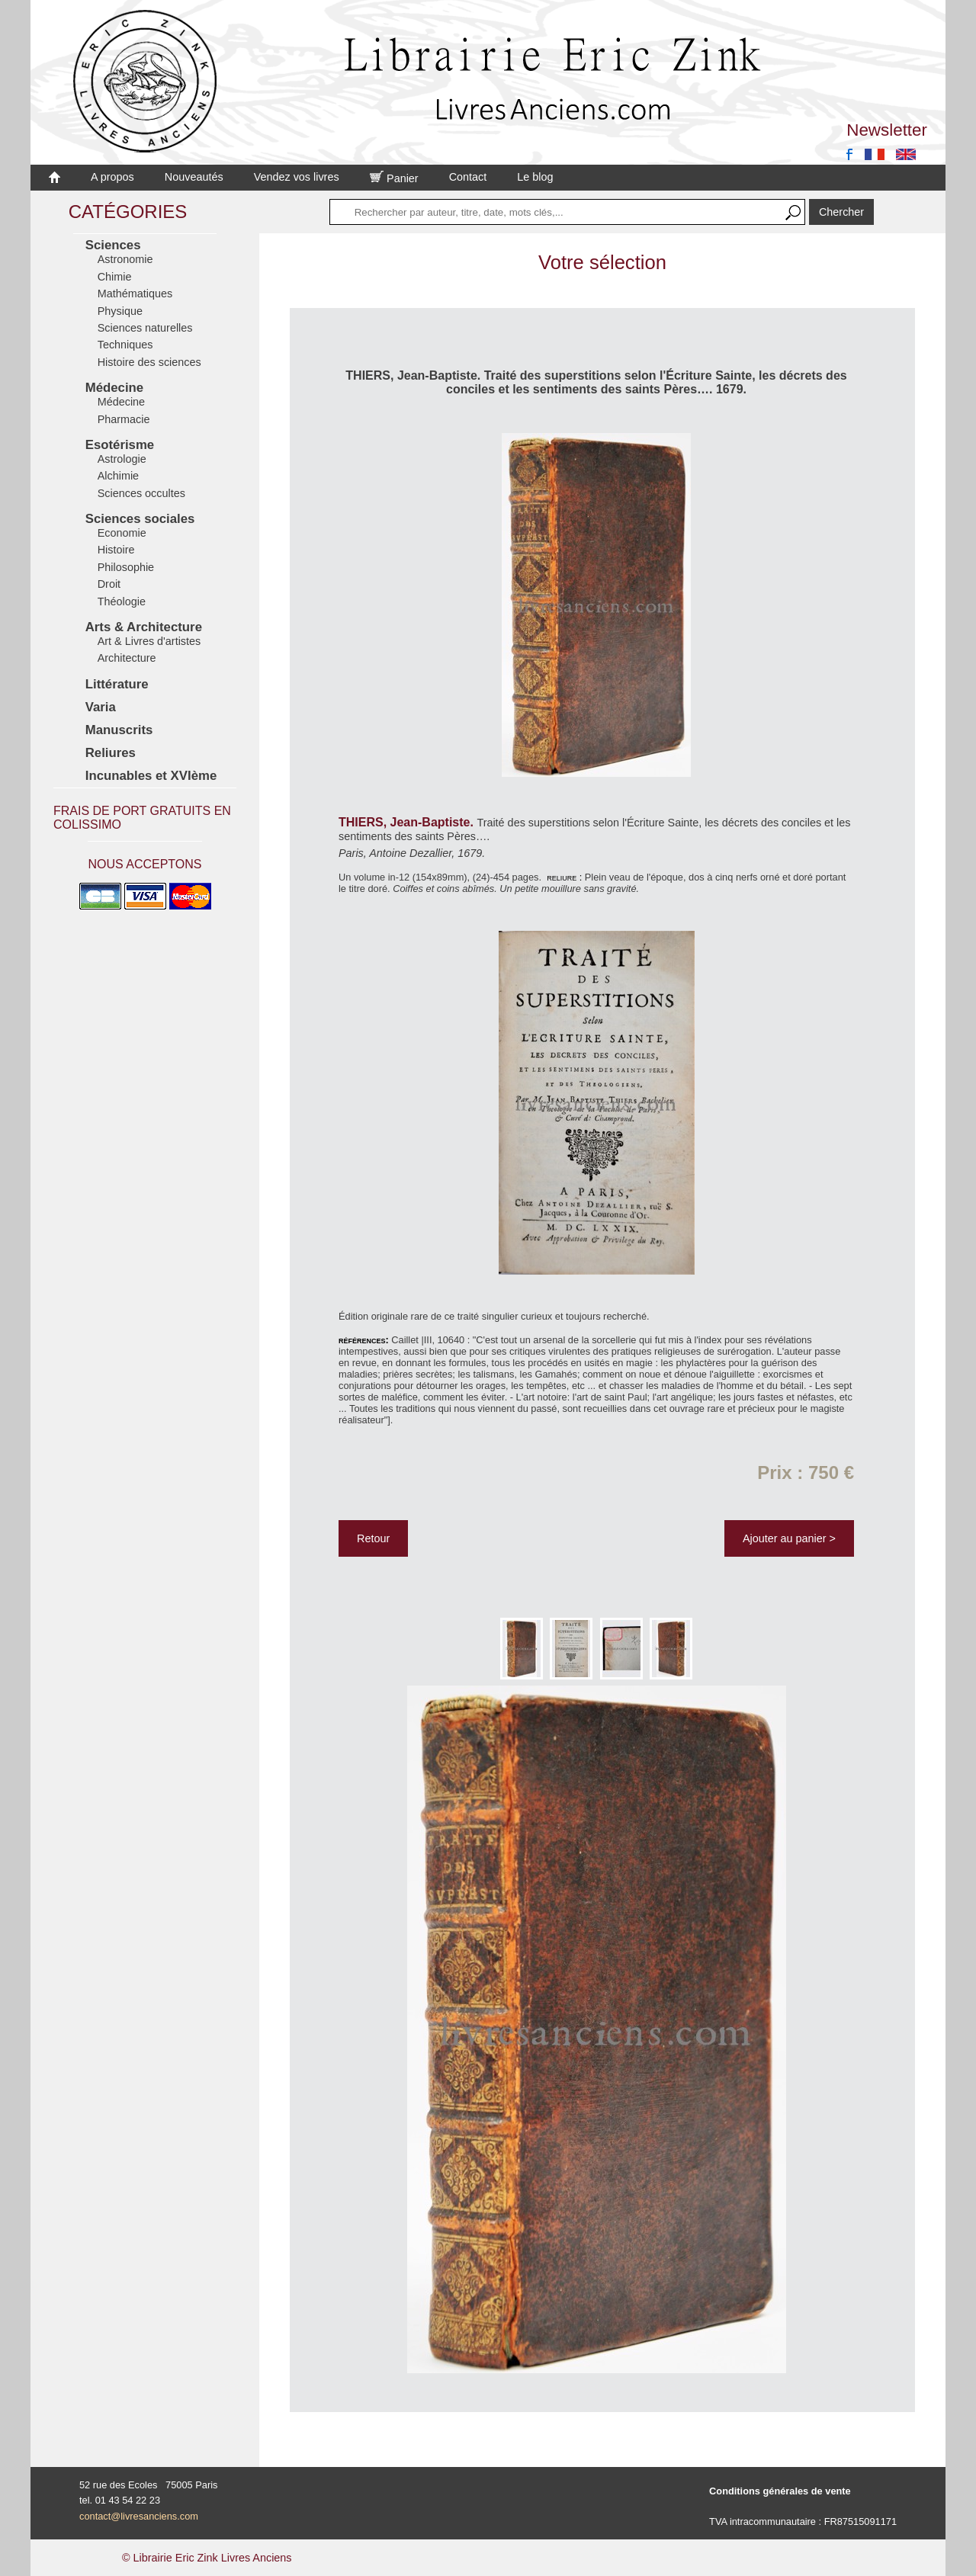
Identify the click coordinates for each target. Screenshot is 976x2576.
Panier (394, 178)
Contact (468, 177)
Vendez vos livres (296, 177)
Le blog (535, 177)
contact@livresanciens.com (138, 2516)
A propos (112, 177)
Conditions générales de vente (780, 2491)
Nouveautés (194, 177)
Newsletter (886, 130)
